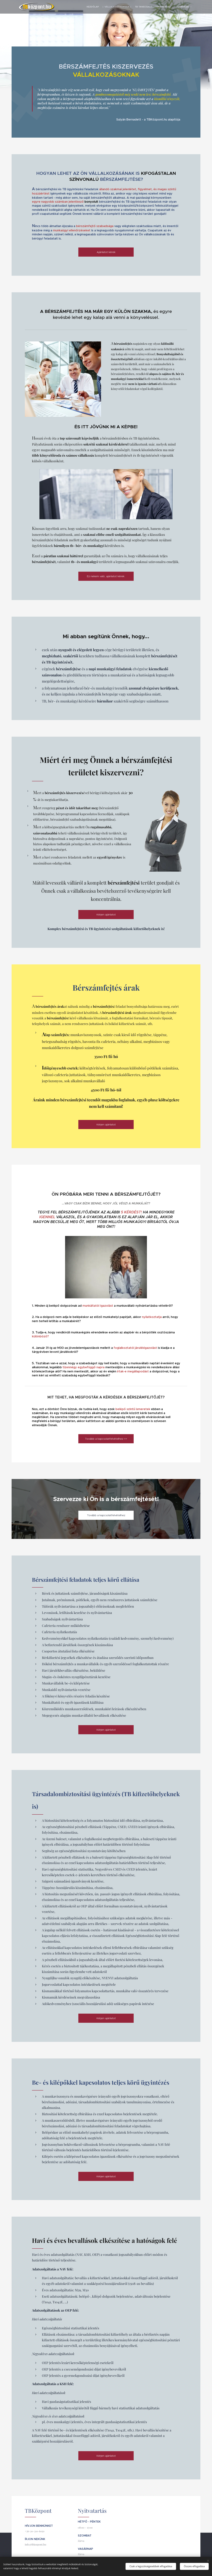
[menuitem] (98, 7)
